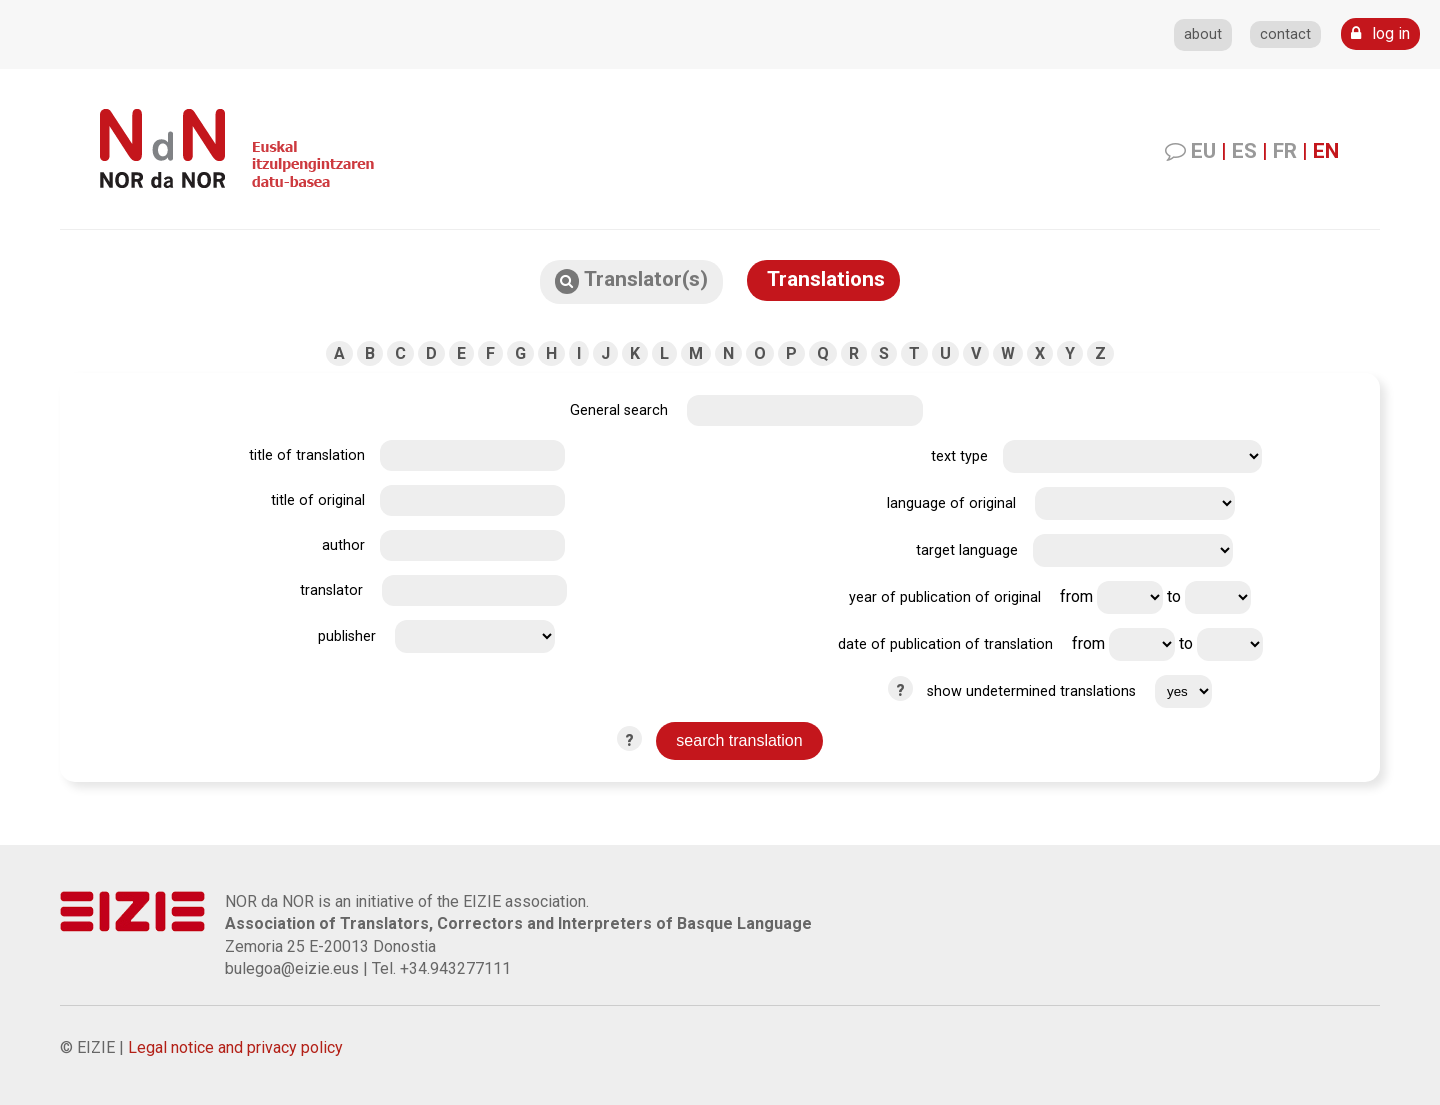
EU (1203, 151)
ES (1244, 151)
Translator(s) (631, 280)
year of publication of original (945, 597)
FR (1285, 151)
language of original (951, 503)
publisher (347, 636)
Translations (823, 279)
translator (331, 590)
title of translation (307, 455)
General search (619, 410)
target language (967, 550)
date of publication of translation (945, 644)
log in (1380, 33)
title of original (318, 500)
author (343, 545)
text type (959, 456)
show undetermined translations (1031, 691)
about (1203, 34)
